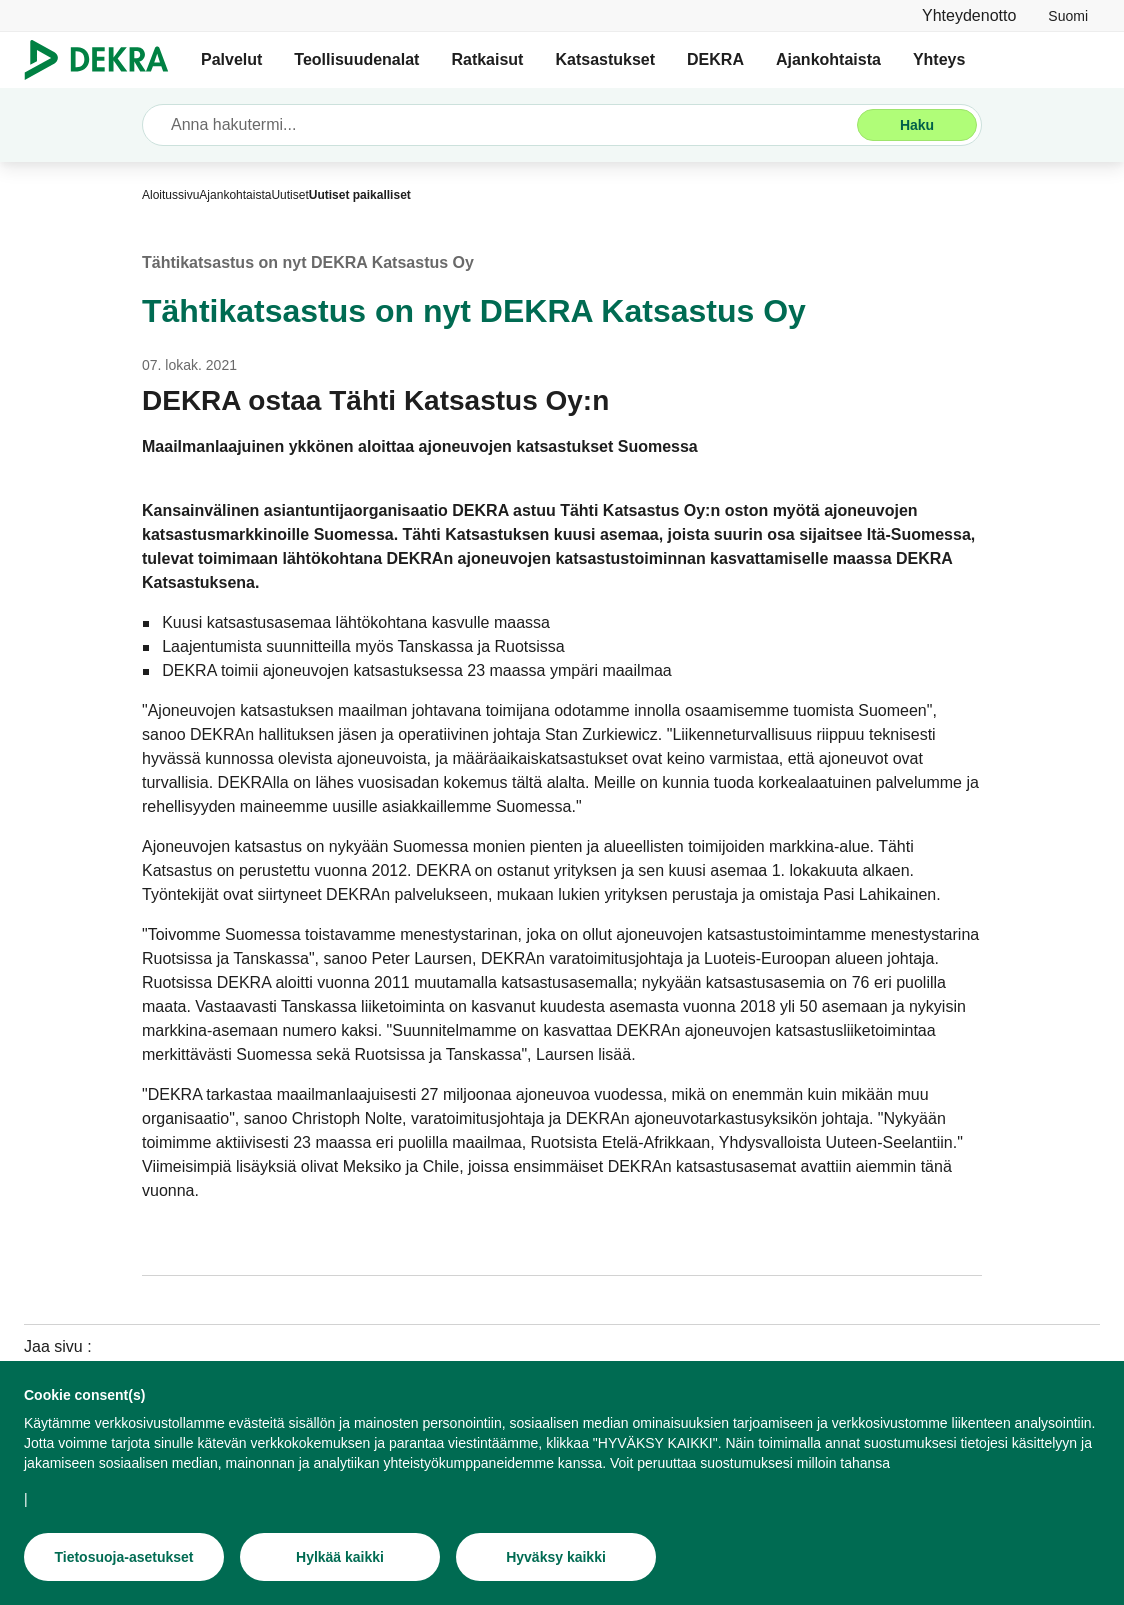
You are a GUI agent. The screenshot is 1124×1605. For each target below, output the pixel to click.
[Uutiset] (289, 195)
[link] (1068, 15)
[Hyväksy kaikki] (556, 1560)
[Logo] (104, 60)
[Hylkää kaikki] (340, 1560)
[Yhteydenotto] (969, 15)
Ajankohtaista (828, 59)
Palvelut (231, 59)
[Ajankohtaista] (235, 195)
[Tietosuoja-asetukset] (124, 1560)
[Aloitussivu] (170, 195)
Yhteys (939, 59)
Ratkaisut (487, 59)
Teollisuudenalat (356, 59)
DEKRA (715, 59)
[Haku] (917, 125)
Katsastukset (605, 59)
